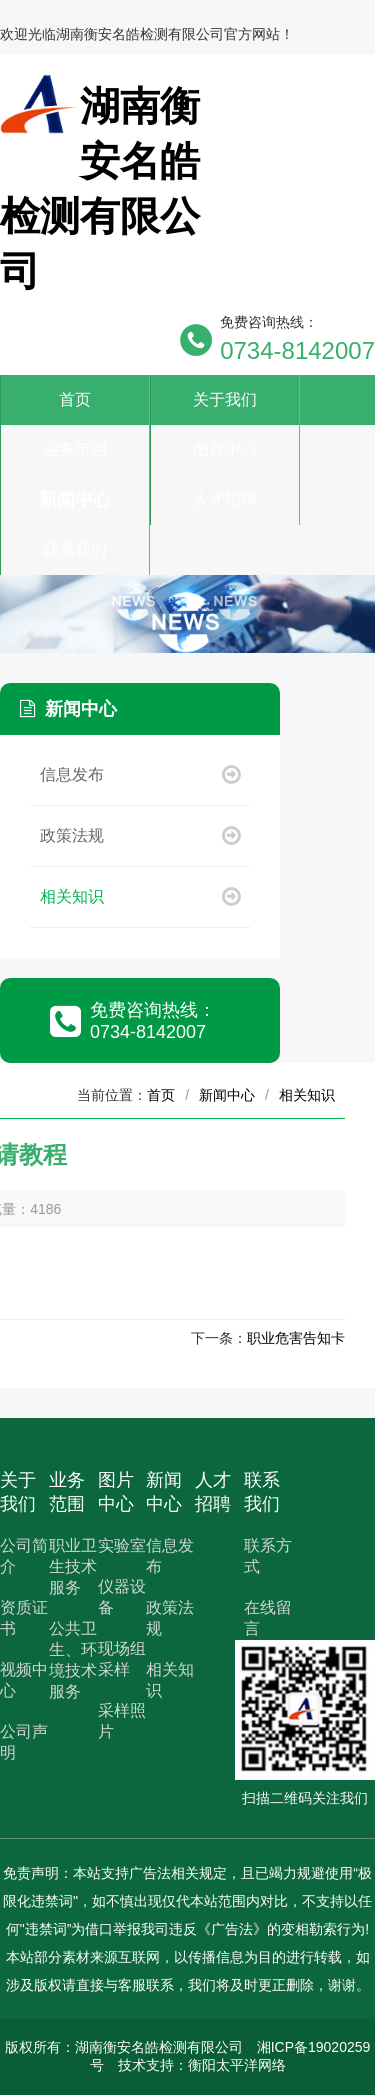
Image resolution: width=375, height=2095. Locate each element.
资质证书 (24, 1618)
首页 (75, 399)
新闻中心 (75, 500)
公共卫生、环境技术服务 (73, 1660)
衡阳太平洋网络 (237, 2065)
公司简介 (24, 1556)
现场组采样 (122, 1659)
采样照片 (122, 1721)
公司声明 (24, 1742)
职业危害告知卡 (296, 1338)
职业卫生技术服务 (73, 1566)
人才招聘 (225, 499)
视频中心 (24, 1680)
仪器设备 (122, 1597)
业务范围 (75, 449)
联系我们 (75, 549)
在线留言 (268, 1618)
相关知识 (140, 896)
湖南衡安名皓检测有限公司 (159, 2047)
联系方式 (268, 1556)
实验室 (122, 1545)
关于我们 (225, 399)
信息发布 (140, 774)
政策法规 (140, 835)
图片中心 (225, 449)
